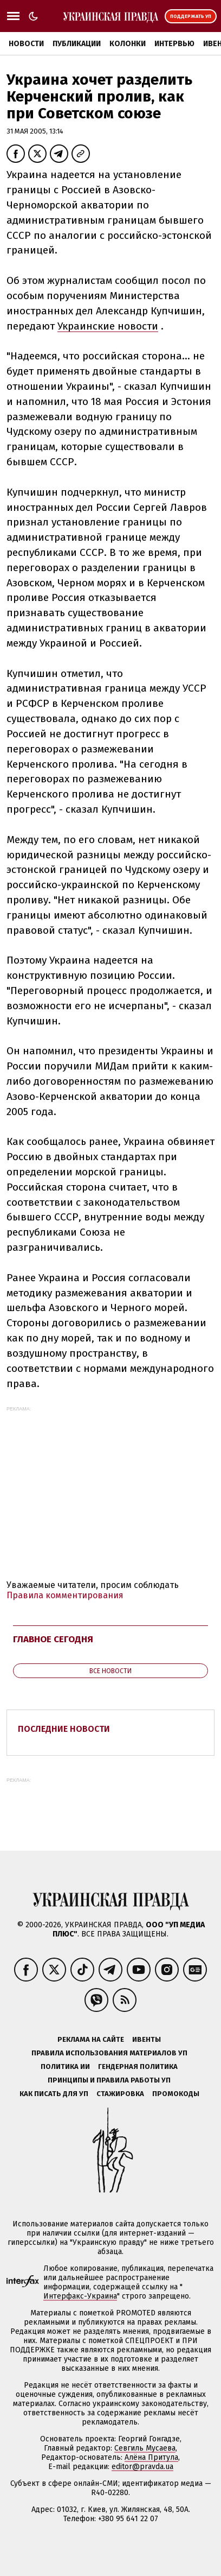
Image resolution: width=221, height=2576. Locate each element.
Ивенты (146, 2039)
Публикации (77, 43)
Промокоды (175, 2094)
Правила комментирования (64, 1595)
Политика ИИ (65, 2066)
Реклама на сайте (90, 2039)
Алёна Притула (151, 2457)
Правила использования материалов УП (109, 2053)
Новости (26, 43)
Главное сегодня (53, 1639)
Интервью (174, 43)
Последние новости (64, 1729)
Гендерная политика (138, 2066)
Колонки (127, 43)
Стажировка (120, 2094)
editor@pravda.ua (142, 2466)
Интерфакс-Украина (80, 2296)
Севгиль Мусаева (145, 2448)
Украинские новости (107, 326)
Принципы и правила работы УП (109, 2080)
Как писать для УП (54, 2094)
